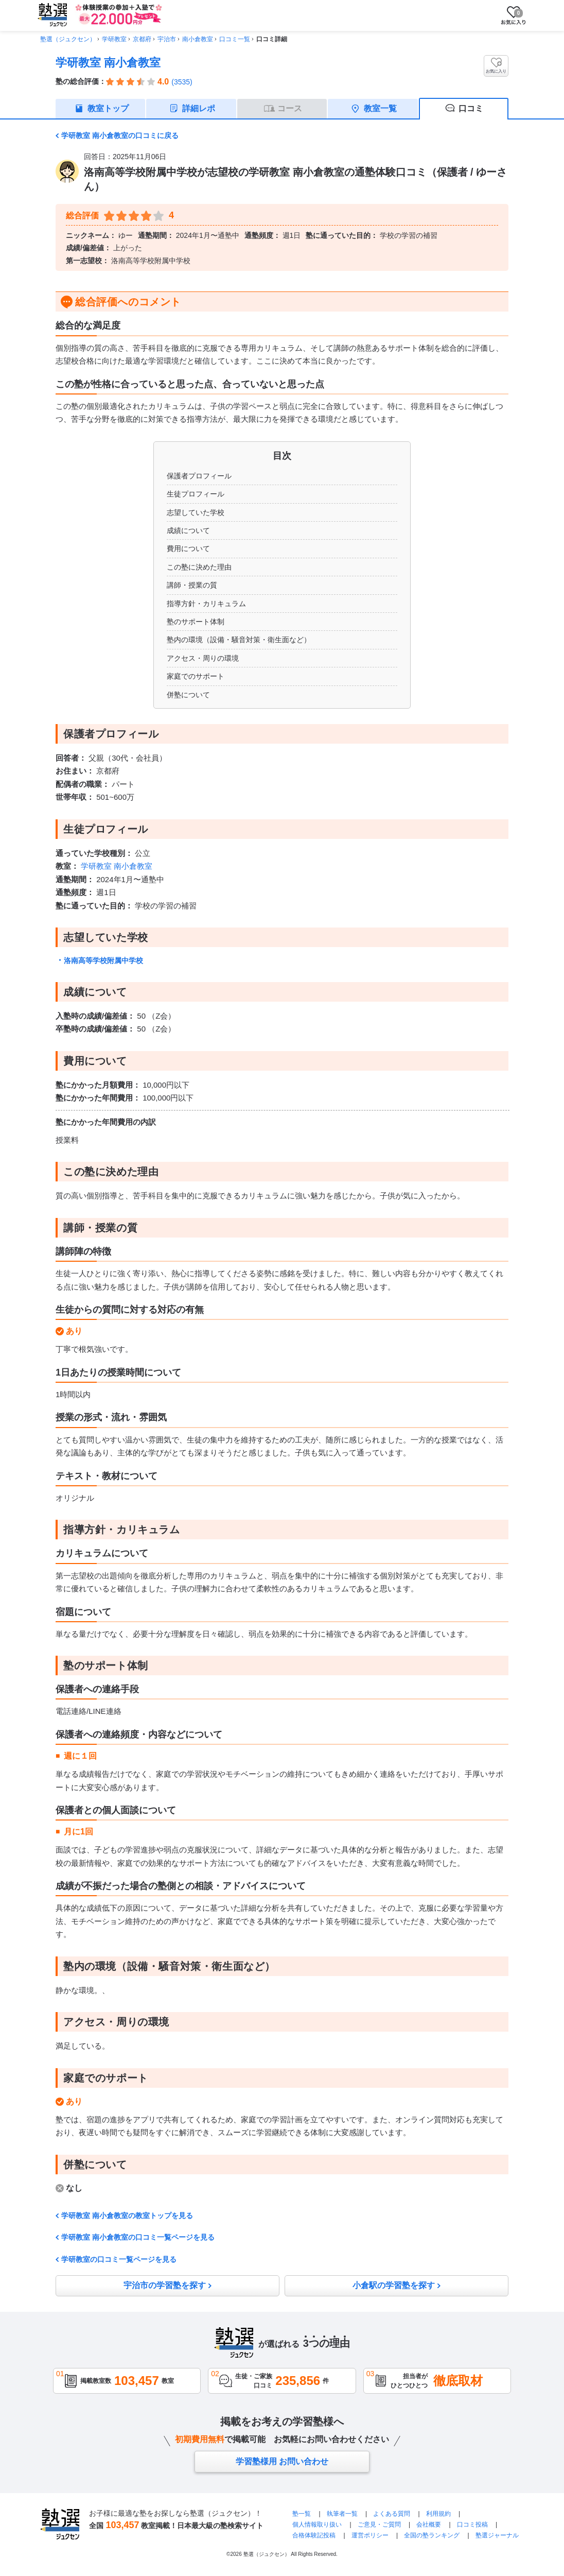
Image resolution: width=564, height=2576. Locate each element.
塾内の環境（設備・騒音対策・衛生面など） (239, 640)
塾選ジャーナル (497, 2535)
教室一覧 (380, 108)
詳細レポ (198, 108)
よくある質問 (391, 2513)
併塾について (188, 695)
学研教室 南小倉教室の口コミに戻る (120, 135)
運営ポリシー (370, 2535)
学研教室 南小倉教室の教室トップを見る (127, 2215)
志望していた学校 (195, 512)
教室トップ (108, 108)
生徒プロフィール (195, 494)
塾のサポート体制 (195, 621)
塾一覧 (301, 2513)
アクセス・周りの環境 (203, 658)
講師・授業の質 (192, 585)
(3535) (181, 82)
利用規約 (438, 2513)
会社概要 (428, 2524)
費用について (188, 548)
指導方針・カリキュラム (206, 603)
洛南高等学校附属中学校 (103, 960)
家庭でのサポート (195, 676)
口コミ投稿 (472, 2524)
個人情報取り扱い (317, 2524)
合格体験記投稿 (314, 2535)
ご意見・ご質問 (379, 2524)
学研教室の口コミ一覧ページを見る (119, 2259)
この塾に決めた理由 (199, 567)
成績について (188, 530)
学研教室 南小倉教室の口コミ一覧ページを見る (138, 2237)
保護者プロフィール (199, 476)
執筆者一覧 (342, 2513)
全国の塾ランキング (432, 2535)
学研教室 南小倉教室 (108, 62)
